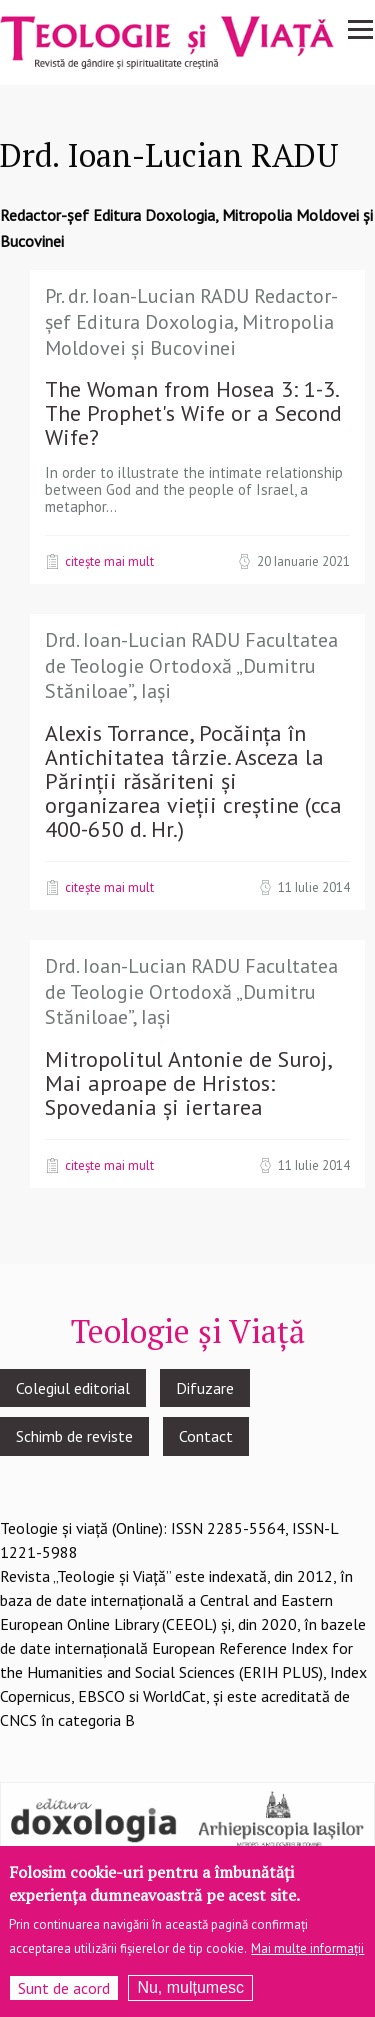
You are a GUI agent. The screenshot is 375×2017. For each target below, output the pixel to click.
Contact (206, 1436)
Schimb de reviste (74, 1436)
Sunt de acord (64, 1988)
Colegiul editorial (73, 1388)
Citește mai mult (109, 561)
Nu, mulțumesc (190, 1987)
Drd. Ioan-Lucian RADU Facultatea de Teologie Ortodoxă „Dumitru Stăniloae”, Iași (191, 665)
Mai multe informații (307, 1948)
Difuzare (205, 1388)
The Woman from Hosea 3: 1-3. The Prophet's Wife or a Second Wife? (193, 413)
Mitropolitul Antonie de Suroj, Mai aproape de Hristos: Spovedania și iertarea (188, 1083)
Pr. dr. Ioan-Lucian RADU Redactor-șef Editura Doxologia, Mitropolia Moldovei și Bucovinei (191, 321)
